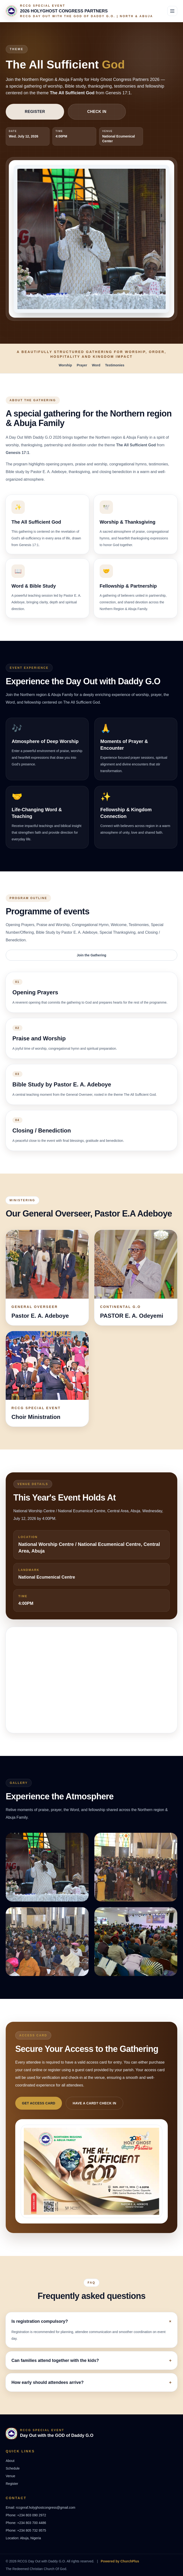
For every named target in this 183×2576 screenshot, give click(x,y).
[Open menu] (172, 11)
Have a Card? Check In (94, 2103)
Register (35, 112)
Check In (97, 112)
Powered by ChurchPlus (120, 2561)
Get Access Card (38, 2103)
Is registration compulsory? (91, 2321)
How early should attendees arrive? (91, 2382)
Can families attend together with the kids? (91, 2360)
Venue (10, 2476)
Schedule (13, 2468)
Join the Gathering (91, 955)
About (10, 2461)
